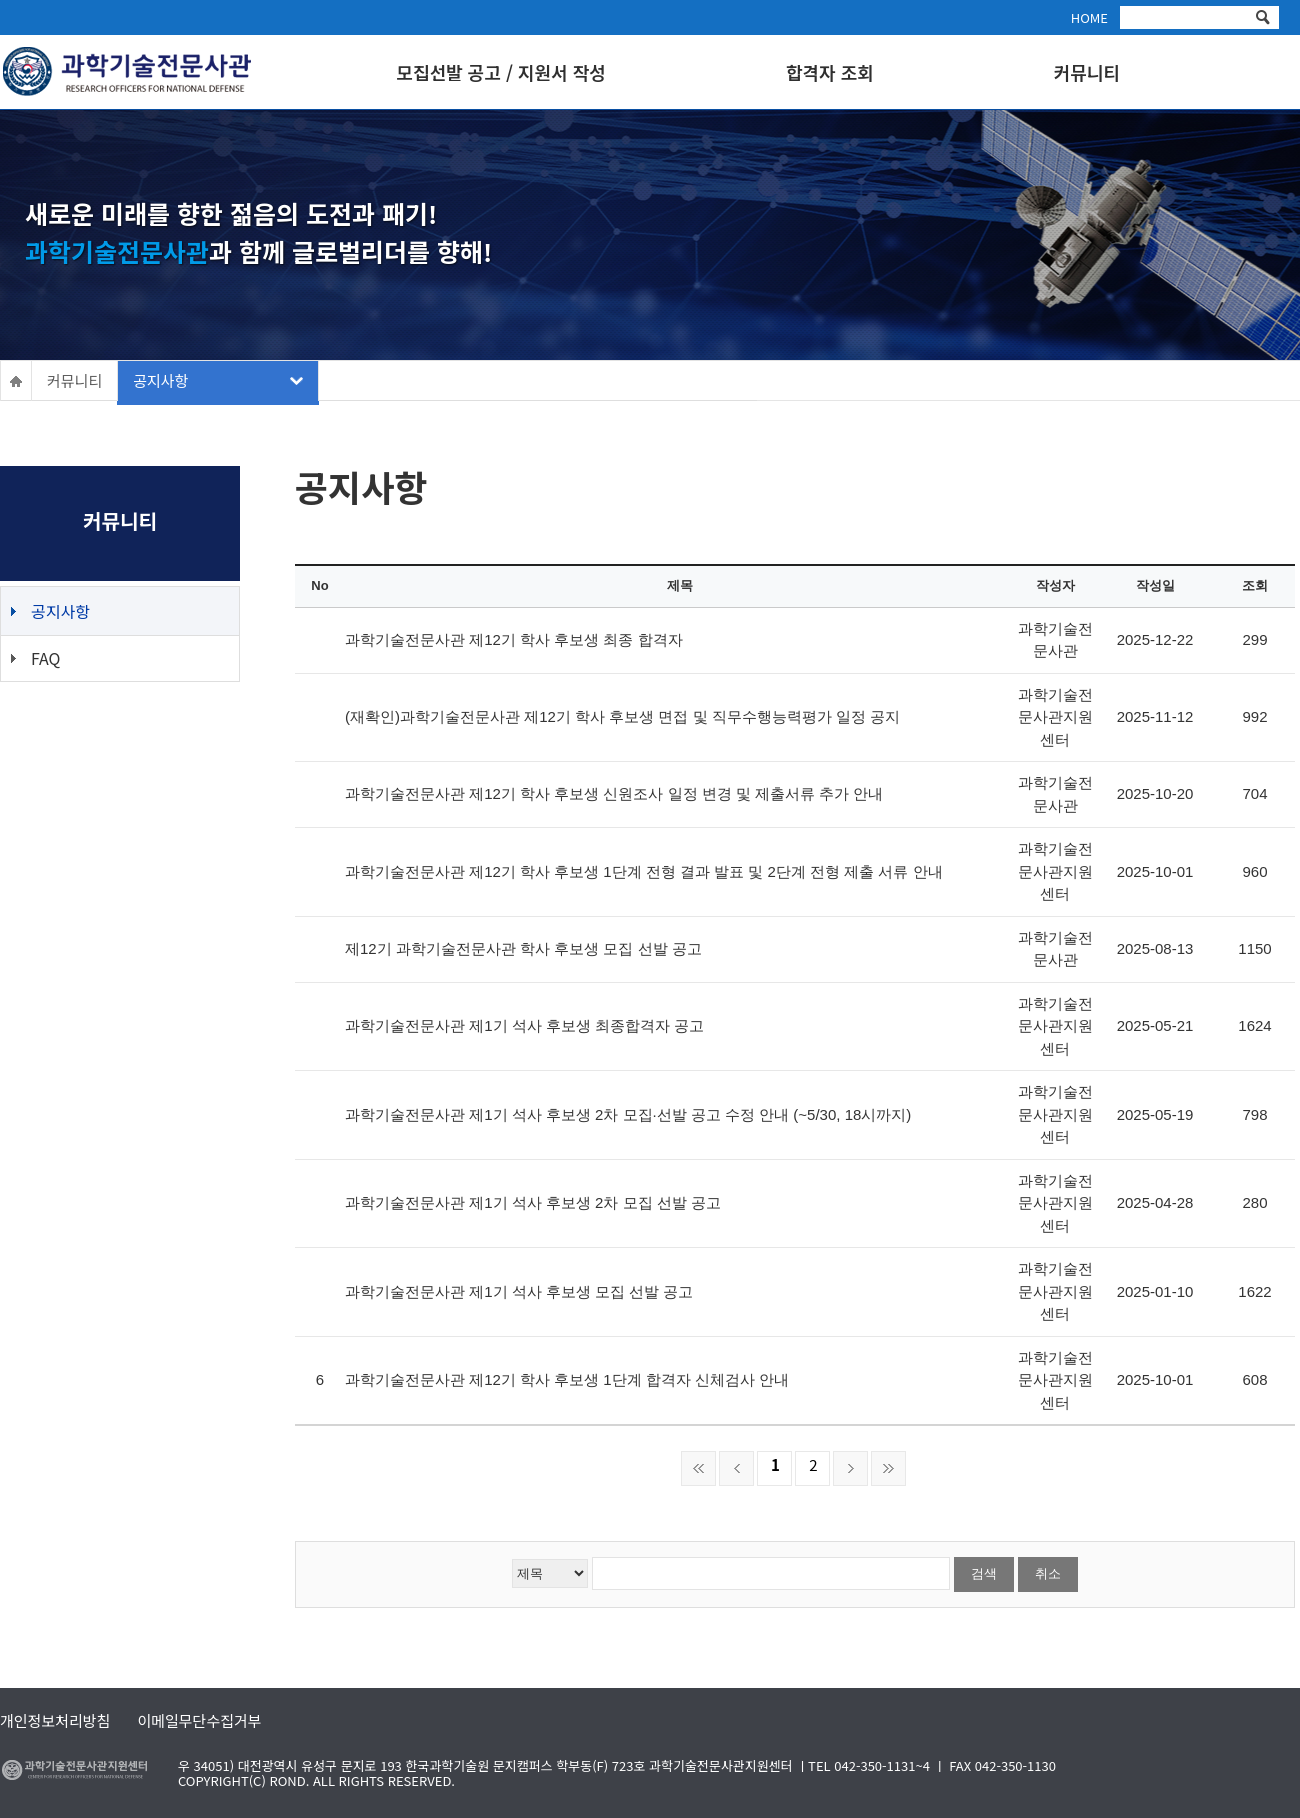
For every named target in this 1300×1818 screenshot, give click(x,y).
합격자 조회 (830, 72)
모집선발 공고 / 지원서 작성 (501, 72)
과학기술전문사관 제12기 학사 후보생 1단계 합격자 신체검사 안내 (567, 1379)
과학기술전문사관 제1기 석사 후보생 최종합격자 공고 (524, 1025)
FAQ (46, 658)
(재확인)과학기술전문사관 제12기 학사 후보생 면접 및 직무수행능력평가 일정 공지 (622, 716)
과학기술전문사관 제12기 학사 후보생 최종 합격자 (514, 639)
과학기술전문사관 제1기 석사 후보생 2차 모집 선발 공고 (533, 1202)
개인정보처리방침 (55, 1719)
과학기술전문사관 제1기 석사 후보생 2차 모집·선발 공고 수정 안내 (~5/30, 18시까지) (628, 1114)
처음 (698, 1468)
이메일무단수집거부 (199, 1719)
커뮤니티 (1087, 72)
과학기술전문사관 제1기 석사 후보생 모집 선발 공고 (519, 1291)
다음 (850, 1468)
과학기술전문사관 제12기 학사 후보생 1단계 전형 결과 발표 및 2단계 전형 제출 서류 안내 (644, 871)
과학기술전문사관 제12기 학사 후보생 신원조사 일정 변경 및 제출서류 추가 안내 (614, 793)
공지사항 (160, 380)
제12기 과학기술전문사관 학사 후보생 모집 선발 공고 (523, 948)
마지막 (888, 1468)
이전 (736, 1468)
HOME (1089, 17)
